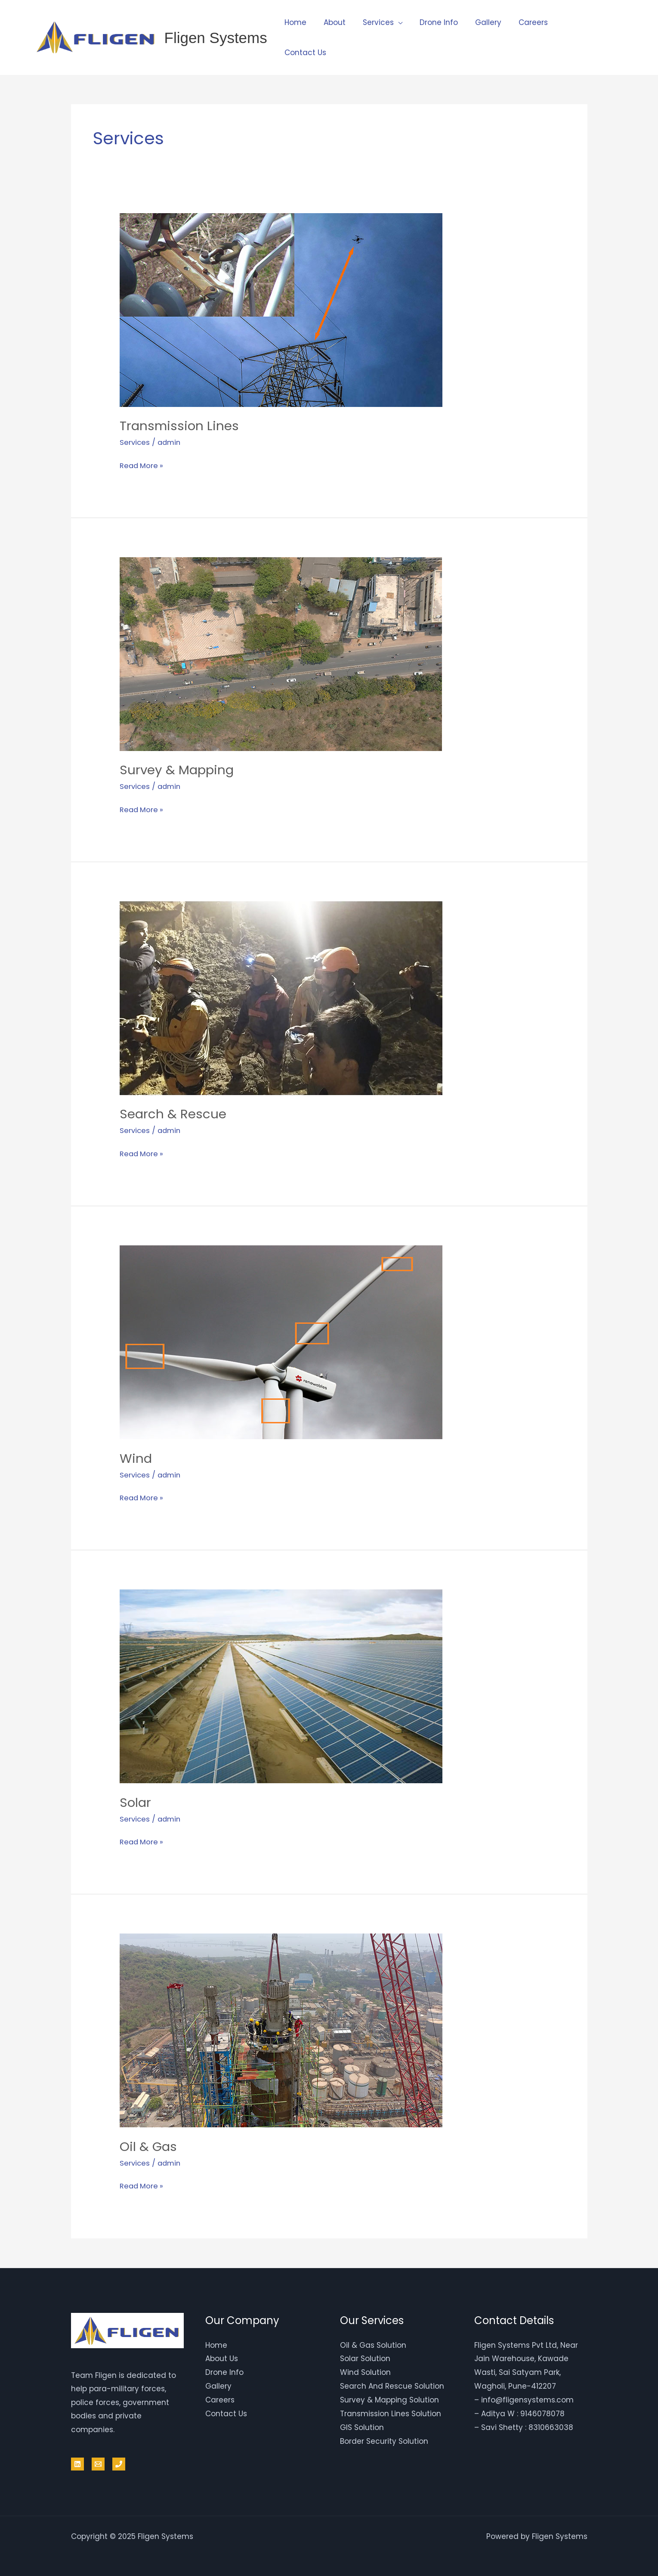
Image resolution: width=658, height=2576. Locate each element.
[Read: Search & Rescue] (281, 997)
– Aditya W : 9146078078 (519, 2411)
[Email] (98, 2462)
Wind (136, 1457)
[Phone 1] (118, 2462)
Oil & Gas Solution (373, 2343)
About (331, 22)
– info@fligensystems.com (524, 2397)
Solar (136, 1801)
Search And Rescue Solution (392, 2384)
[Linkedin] (77, 2462)
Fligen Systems (215, 37)
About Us (221, 2357)
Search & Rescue (173, 1114)
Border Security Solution (384, 2438)
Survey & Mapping (178, 770)
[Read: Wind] (281, 1340)
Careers (519, 22)
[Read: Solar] (281, 1684)
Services (371, 22)
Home (294, 22)
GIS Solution (362, 2424)
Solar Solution (365, 2357)
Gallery (476, 22)
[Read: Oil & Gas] (281, 2028)
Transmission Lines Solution (390, 2411)
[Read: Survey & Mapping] (281, 653)
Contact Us (304, 52)
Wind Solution (365, 2370)
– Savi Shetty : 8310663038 (523, 2424)
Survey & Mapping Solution (389, 2397)
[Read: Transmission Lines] (281, 309)
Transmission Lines (180, 426)
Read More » (142, 464)
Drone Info (430, 22)
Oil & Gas (149, 2145)
